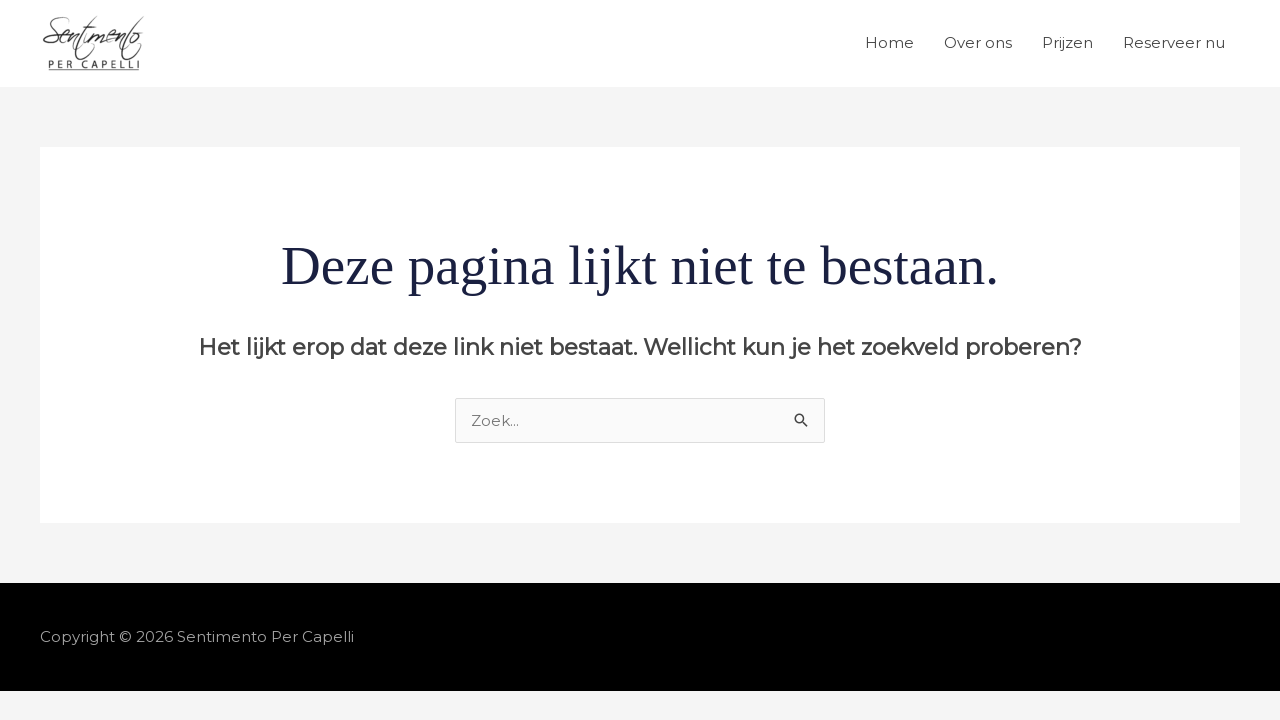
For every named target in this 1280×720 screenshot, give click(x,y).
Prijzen (1067, 42)
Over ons (978, 42)
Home (889, 42)
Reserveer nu (1174, 42)
